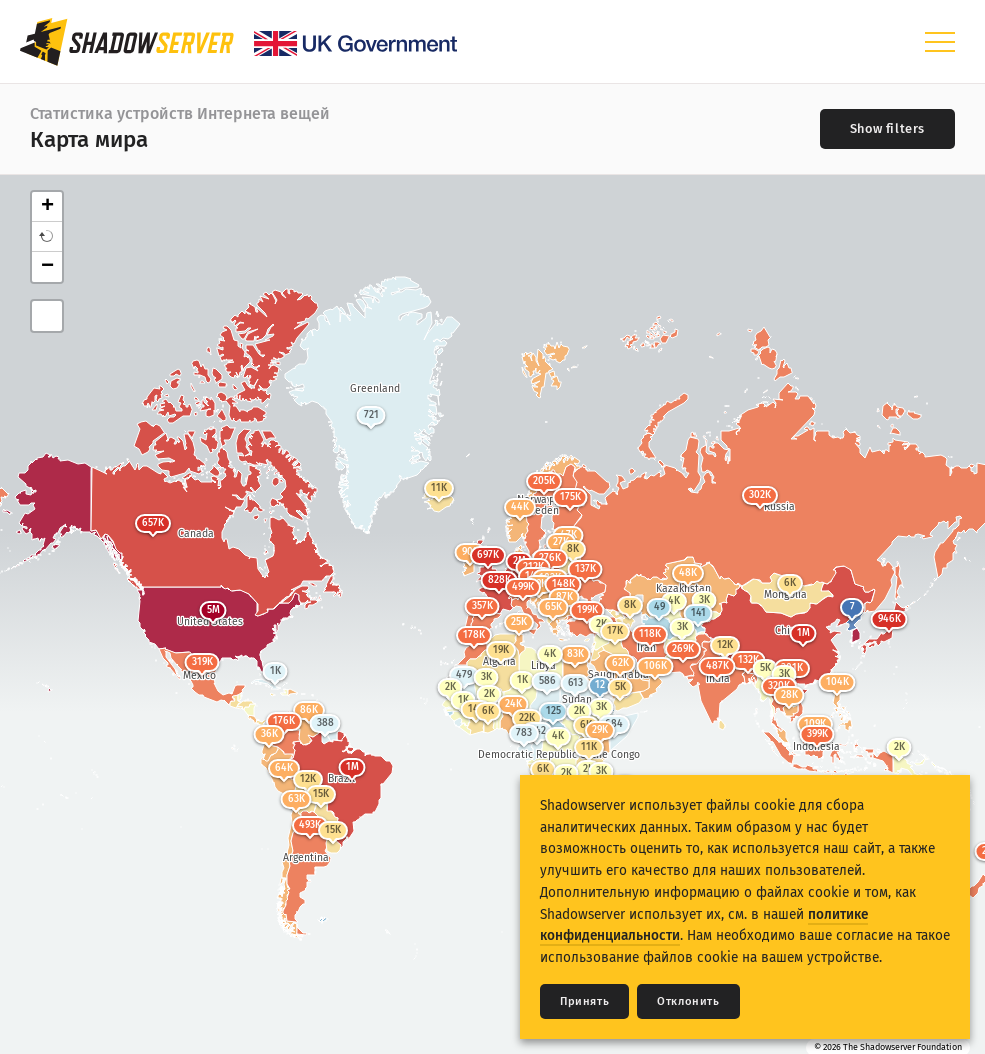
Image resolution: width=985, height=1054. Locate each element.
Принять (584, 1001)
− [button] (47, 267)
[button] (47, 237)
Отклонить (688, 1001)
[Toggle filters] (887, 129)
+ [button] (47, 207)
